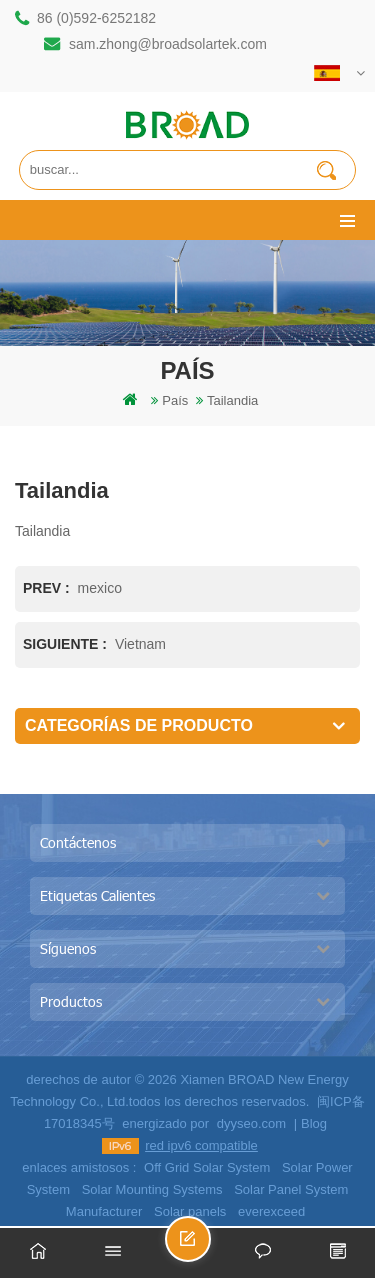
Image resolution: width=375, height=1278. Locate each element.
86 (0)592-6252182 (96, 18)
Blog (314, 1123)
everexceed (271, 1211)
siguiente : (67, 644)
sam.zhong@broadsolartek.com (168, 44)
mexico (100, 588)
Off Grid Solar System (207, 1167)
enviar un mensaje (210, 1247)
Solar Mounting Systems (152, 1189)
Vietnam (140, 644)
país (175, 400)
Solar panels (190, 1211)
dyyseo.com (251, 1123)
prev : (48, 588)
